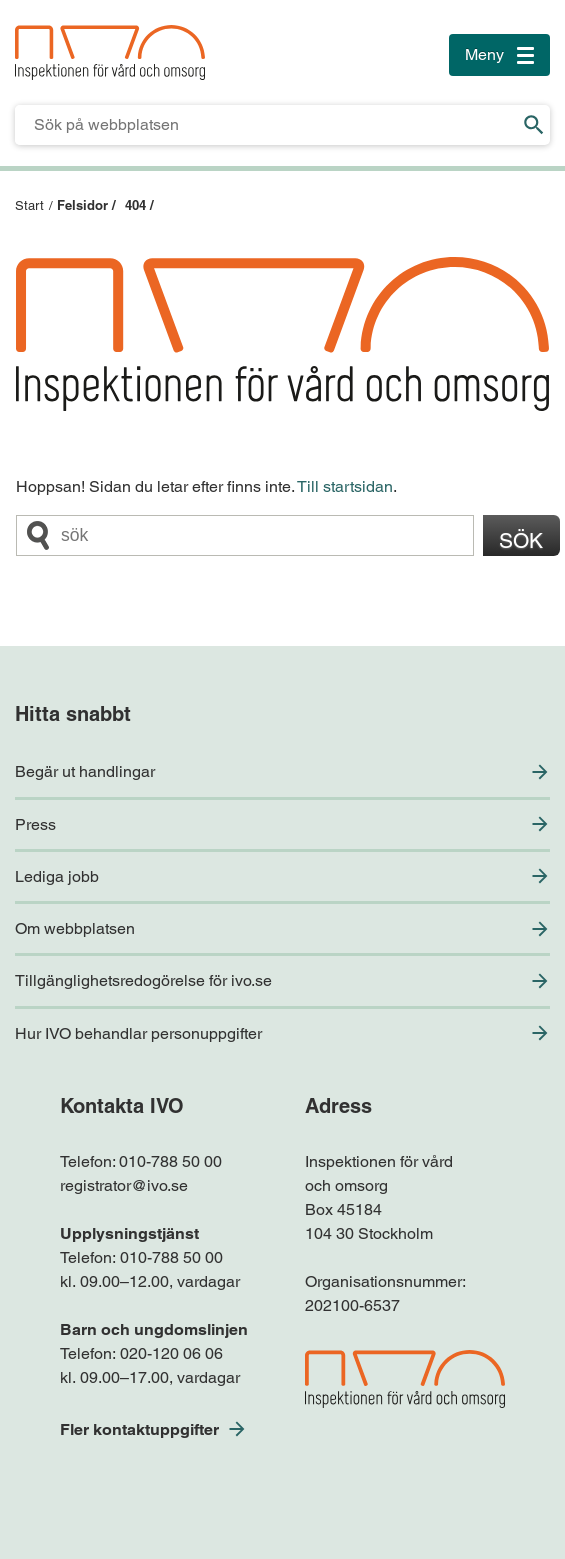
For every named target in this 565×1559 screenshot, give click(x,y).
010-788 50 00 (170, 1161)
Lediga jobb (57, 876)
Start (29, 205)
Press (35, 824)
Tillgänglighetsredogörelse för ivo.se (143, 980)
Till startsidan (345, 486)
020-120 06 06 (171, 1353)
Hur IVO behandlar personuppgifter (138, 1033)
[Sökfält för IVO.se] (266, 125)
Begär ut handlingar (85, 771)
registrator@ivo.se (124, 1185)
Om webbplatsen (75, 928)
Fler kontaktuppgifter (139, 1429)
